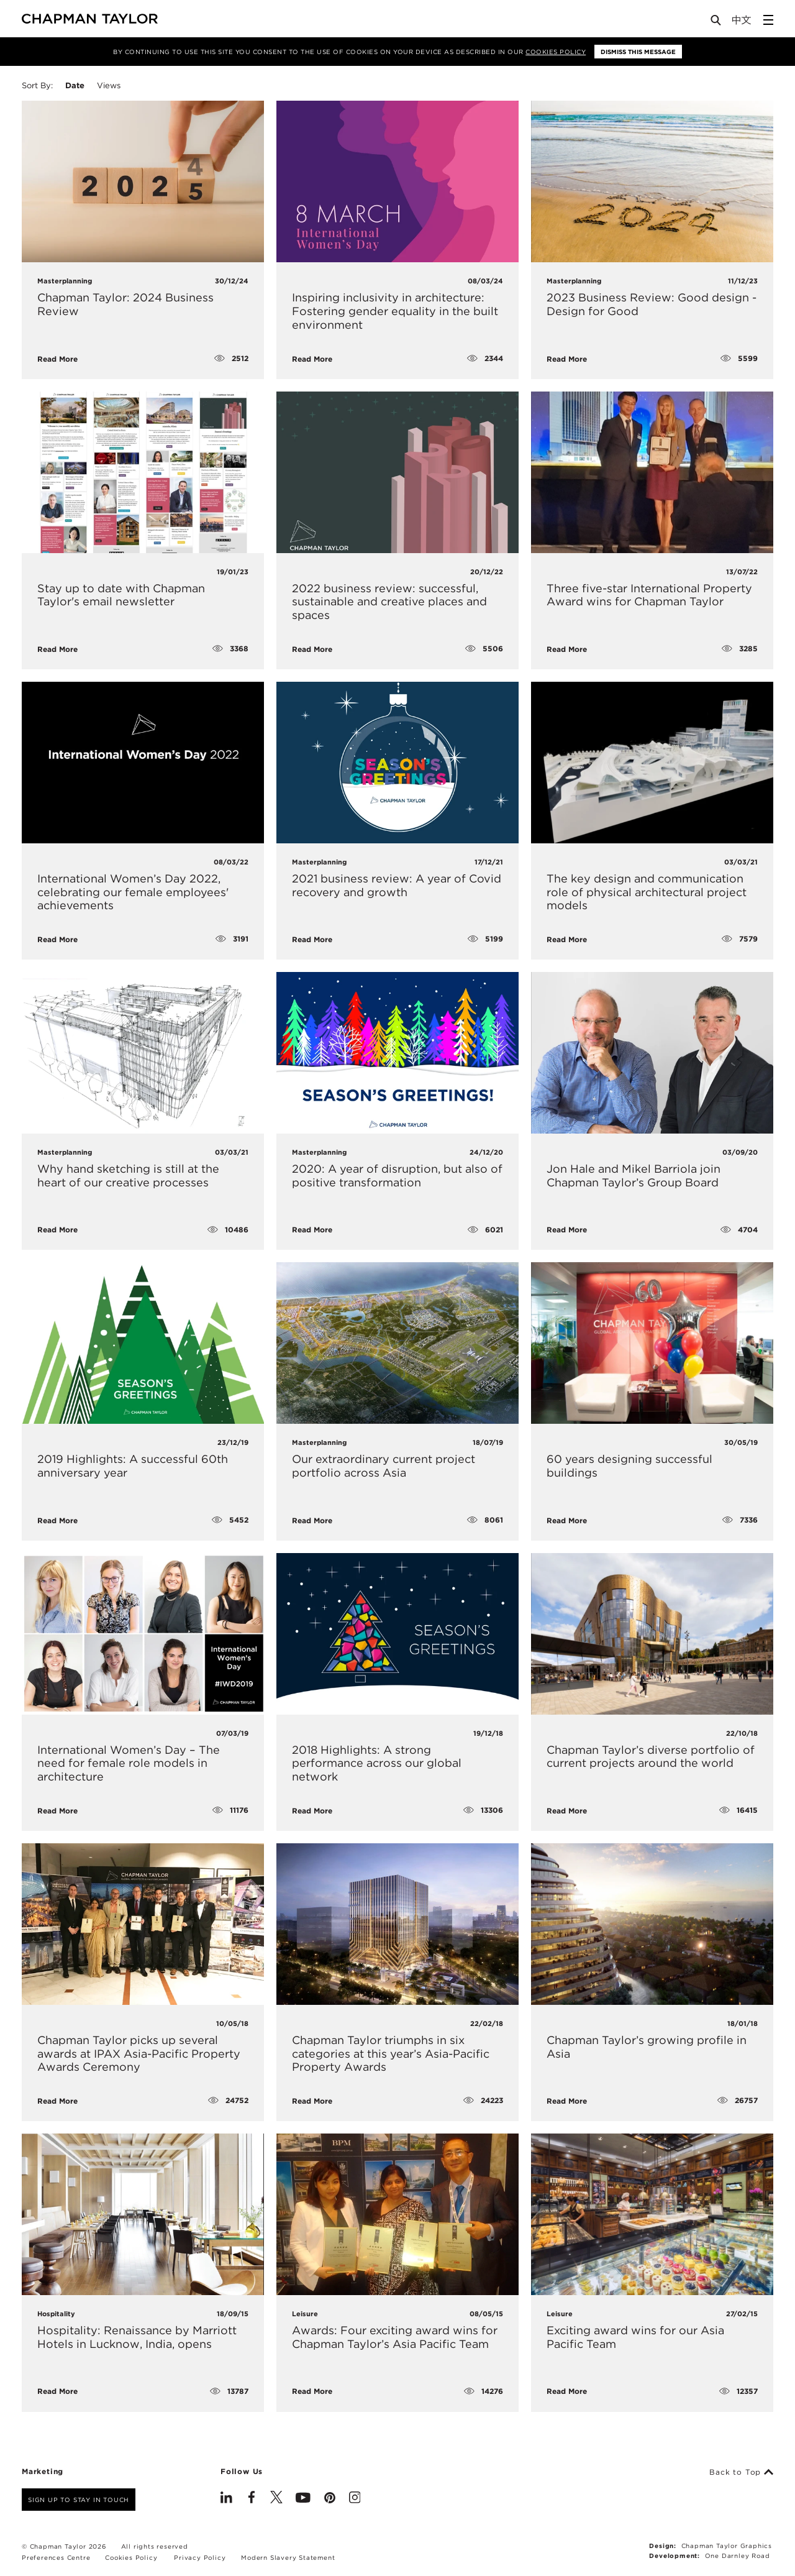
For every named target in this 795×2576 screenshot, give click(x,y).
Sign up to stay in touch (78, 2499)
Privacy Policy (199, 2557)
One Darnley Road (737, 2555)
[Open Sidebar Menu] (768, 20)
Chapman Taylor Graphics (726, 2545)
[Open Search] (717, 22)
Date (74, 85)
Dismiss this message (638, 51)
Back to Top (741, 2472)
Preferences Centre (56, 2557)
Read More (57, 359)
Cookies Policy (555, 51)
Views (108, 85)
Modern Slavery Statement (288, 2557)
